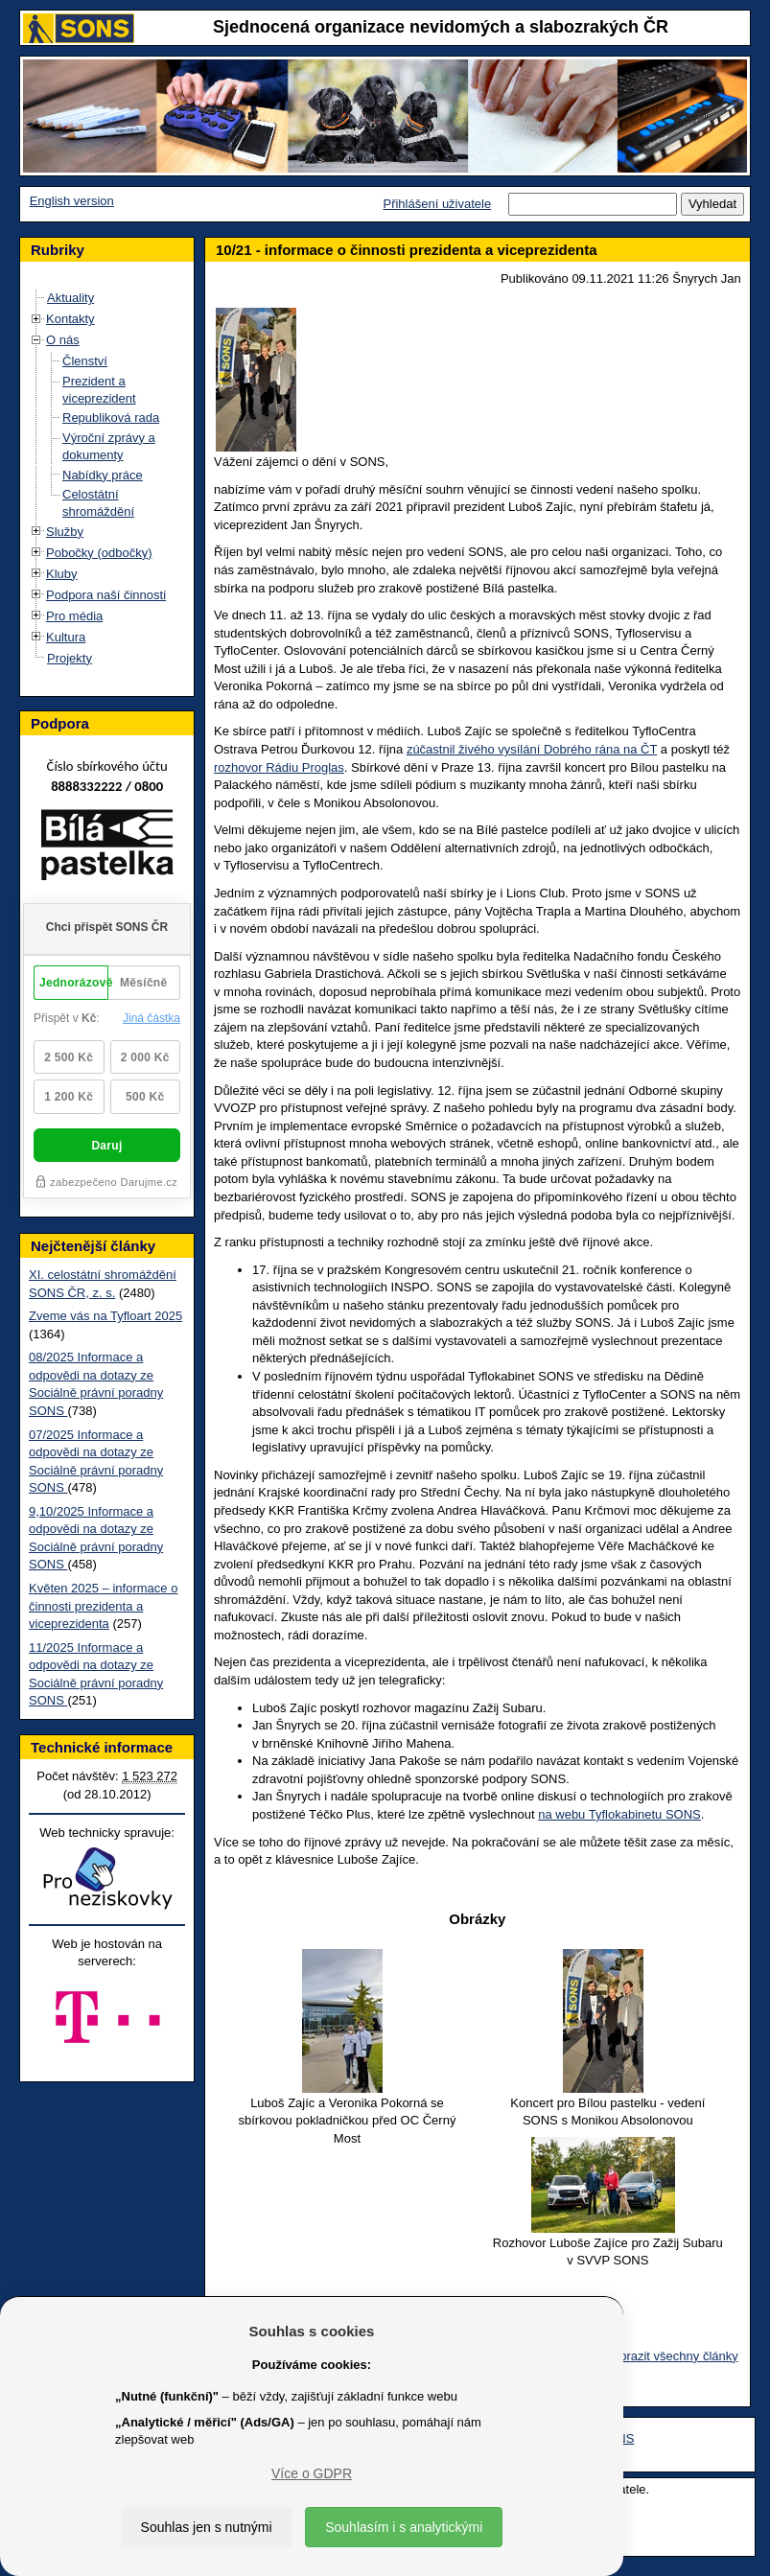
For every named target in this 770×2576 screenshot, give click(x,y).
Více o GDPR (311, 2473)
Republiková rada (110, 417)
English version (72, 201)
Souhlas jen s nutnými (206, 2527)
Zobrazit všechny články (671, 2356)
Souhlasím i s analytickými (403, 2527)
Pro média (74, 616)
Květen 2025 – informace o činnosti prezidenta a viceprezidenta (103, 1606)
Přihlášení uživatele (437, 204)
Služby (64, 531)
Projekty (69, 658)
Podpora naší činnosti (106, 595)
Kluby (62, 574)
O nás (63, 340)
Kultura (65, 637)
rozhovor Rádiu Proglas (279, 767)
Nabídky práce (102, 475)
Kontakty (70, 319)
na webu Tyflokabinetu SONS (619, 1814)
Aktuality (70, 297)
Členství (84, 361)
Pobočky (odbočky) (99, 552)
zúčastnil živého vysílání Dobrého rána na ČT (532, 749)
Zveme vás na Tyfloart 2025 (105, 1316)
